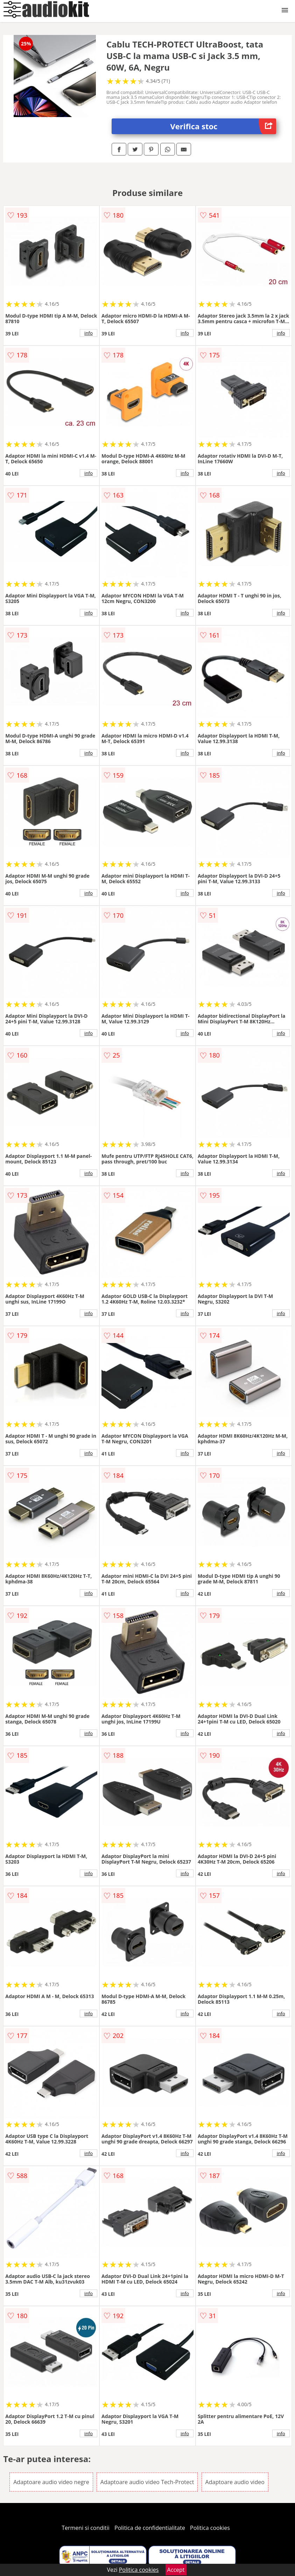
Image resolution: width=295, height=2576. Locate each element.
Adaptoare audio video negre (51, 2482)
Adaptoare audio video (235, 2482)
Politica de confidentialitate (149, 2528)
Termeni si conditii (86, 2528)
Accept (176, 2570)
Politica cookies (210, 2528)
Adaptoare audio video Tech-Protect (147, 2482)
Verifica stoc (223, 126)
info (88, 333)
